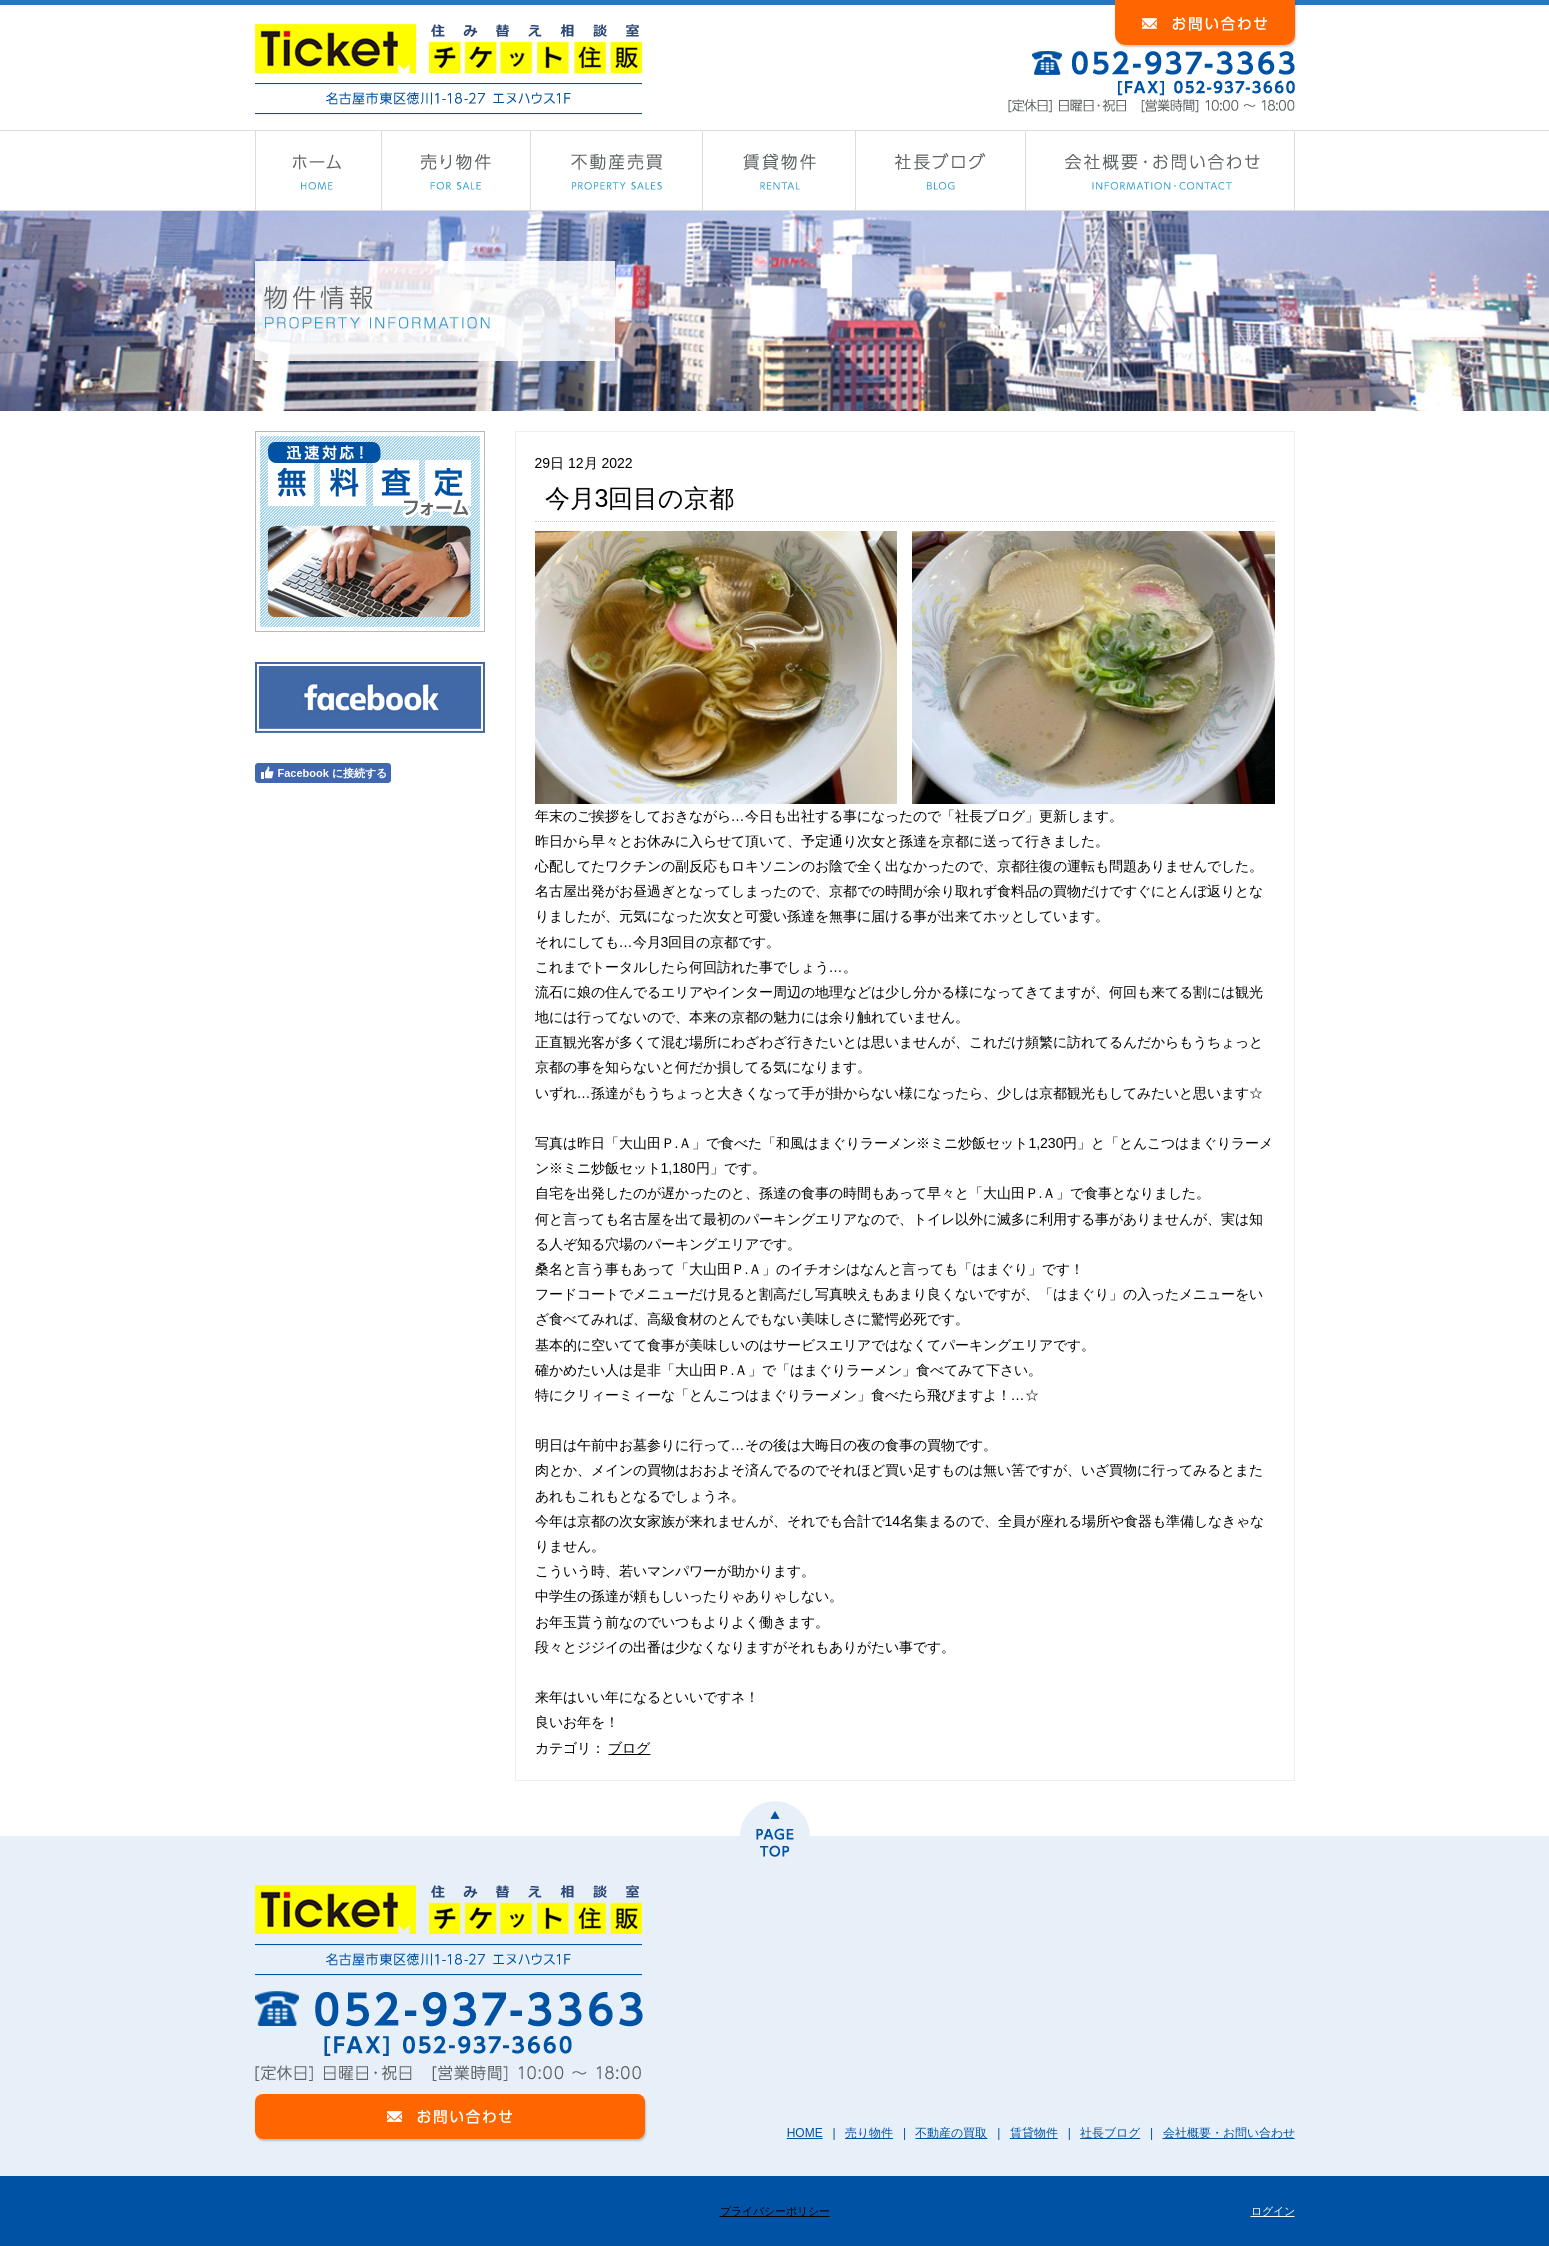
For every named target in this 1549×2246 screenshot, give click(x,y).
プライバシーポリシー (775, 2211)
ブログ (629, 1748)
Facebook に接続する (323, 773)
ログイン (1273, 2211)
